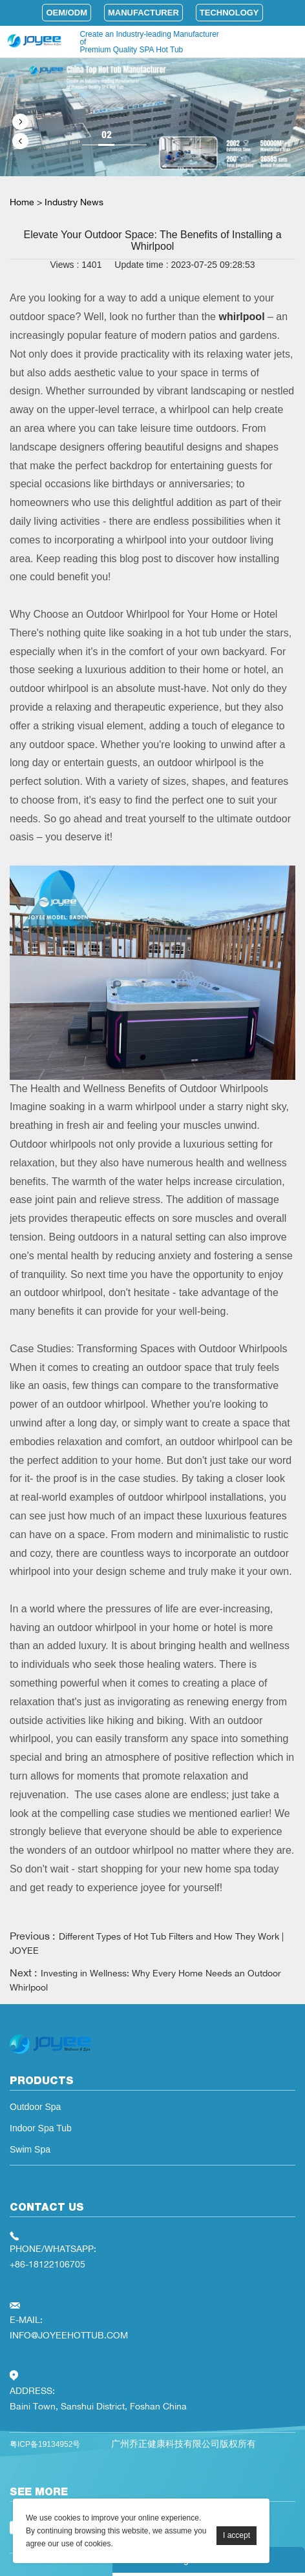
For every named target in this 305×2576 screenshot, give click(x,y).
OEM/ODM (66, 12)
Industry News (74, 201)
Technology (229, 12)
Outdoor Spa (35, 2107)
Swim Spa (30, 2149)
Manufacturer (143, 12)
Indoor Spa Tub (41, 2128)
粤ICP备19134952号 (45, 2444)
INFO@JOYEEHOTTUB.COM (69, 2334)
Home (22, 201)
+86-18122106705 (47, 2263)
